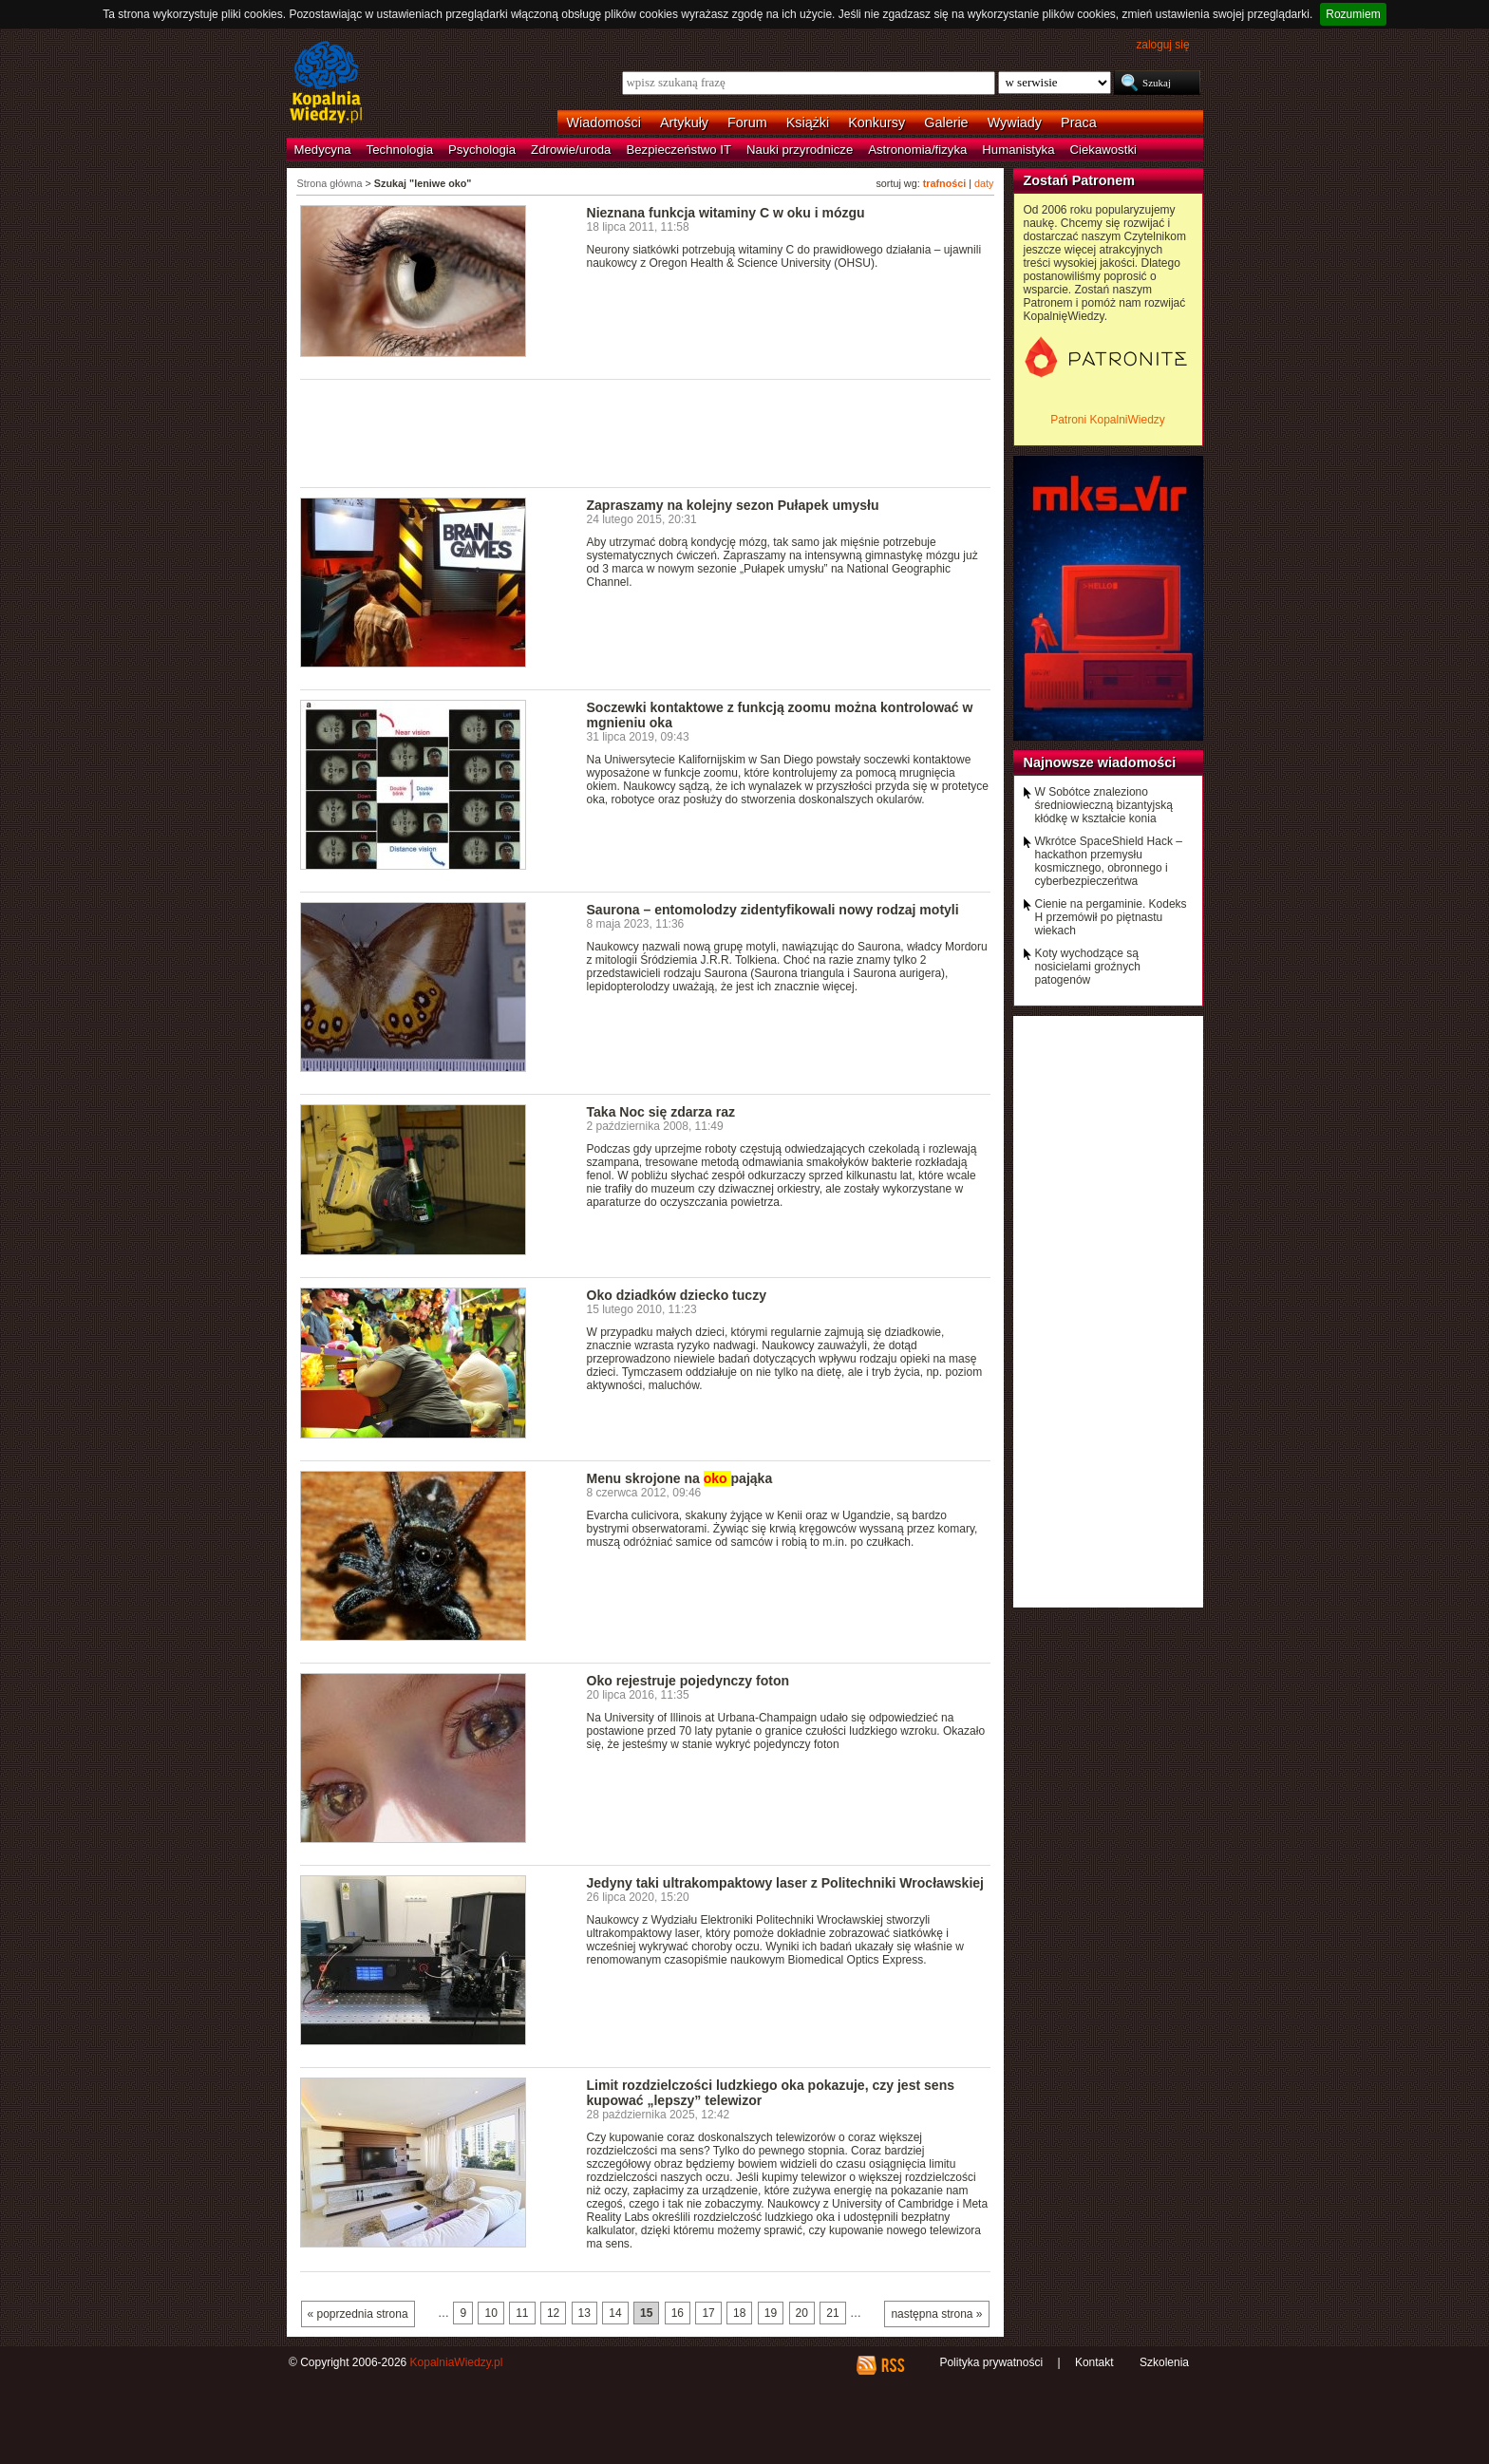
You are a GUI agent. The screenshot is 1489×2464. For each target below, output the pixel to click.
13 (584, 2313)
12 (553, 2313)
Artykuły (684, 122)
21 (832, 2313)
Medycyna (322, 149)
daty (983, 183)
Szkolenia (1164, 2362)
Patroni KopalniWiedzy (1107, 419)
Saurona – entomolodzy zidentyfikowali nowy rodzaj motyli (773, 909)
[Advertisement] (645, 432)
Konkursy (876, 122)
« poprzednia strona (358, 2314)
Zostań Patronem (1080, 180)
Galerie (946, 122)
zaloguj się (1162, 44)
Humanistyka (1018, 149)
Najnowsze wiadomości (1100, 762)
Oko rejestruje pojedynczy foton (688, 1680)
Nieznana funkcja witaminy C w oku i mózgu (726, 212)
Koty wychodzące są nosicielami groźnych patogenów (1087, 967)
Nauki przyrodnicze (799, 149)
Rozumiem (1353, 14)
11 (522, 2313)
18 (739, 2313)
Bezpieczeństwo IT (678, 149)
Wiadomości (604, 122)
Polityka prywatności (991, 2362)
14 (615, 2313)
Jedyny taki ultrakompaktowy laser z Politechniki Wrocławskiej (786, 1882)
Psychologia (482, 149)
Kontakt (1094, 2362)
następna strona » (936, 2314)
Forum (747, 122)
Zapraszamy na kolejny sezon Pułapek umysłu (733, 505)
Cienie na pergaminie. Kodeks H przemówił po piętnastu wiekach (1111, 917)
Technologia (400, 149)
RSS (892, 2365)
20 (802, 2313)
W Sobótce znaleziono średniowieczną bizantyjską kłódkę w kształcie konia (1104, 805)
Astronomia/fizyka (917, 149)
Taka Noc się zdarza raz (661, 1111)
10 (490, 2313)
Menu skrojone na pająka (680, 1478)
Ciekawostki (1103, 149)
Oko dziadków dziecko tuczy (676, 1295)
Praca (1079, 122)
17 (708, 2313)
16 (677, 2313)
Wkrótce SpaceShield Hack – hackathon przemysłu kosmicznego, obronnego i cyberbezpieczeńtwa (1108, 861)
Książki (808, 122)
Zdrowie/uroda (571, 149)
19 (770, 2313)
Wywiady (1015, 122)
